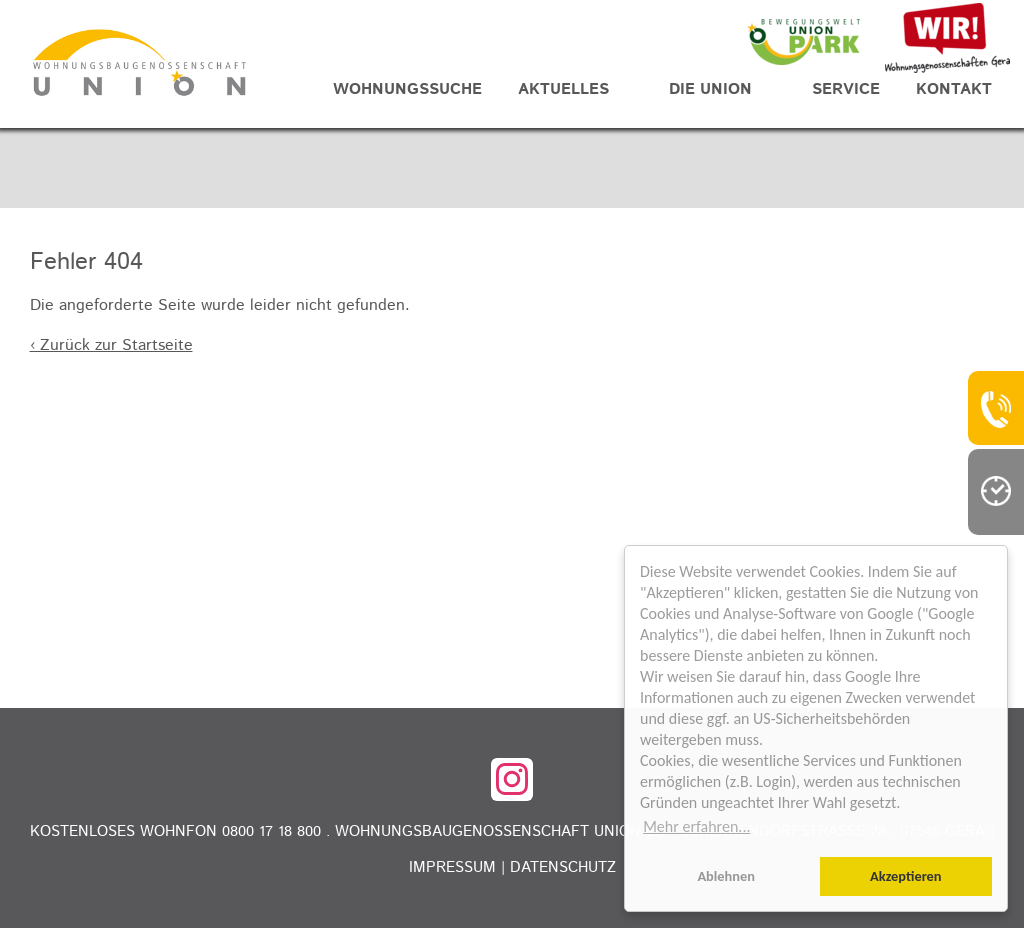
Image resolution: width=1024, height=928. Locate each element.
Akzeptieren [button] (906, 876)
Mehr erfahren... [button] (696, 826)
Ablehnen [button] (726, 876)
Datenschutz (563, 867)
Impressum (452, 867)
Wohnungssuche (407, 89)
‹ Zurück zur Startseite (111, 345)
